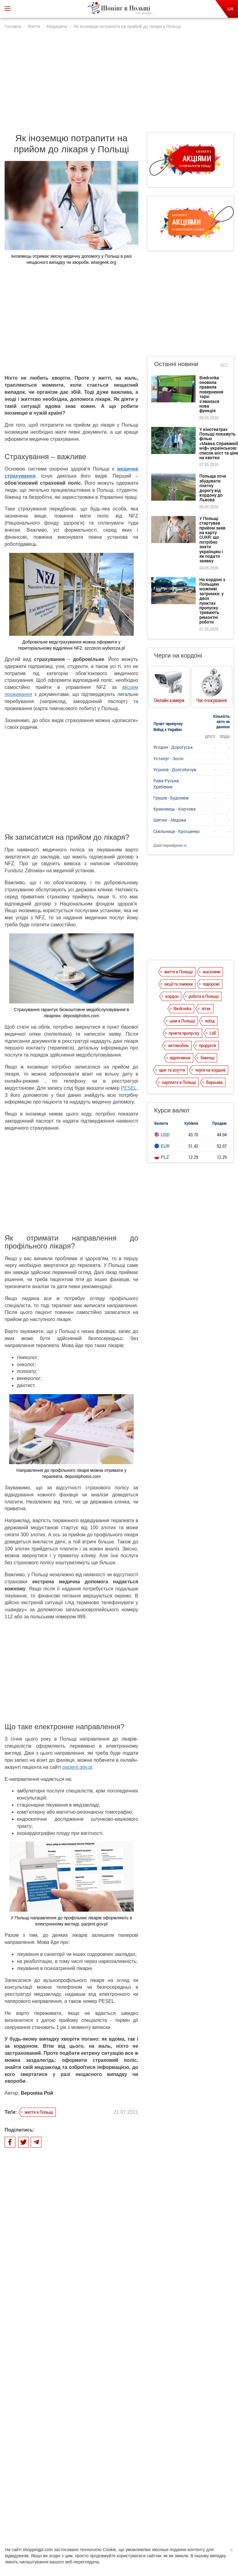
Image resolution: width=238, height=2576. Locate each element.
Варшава (214, 1082)
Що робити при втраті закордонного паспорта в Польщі (86, 2285)
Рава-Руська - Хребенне (167, 784)
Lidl (212, 1033)
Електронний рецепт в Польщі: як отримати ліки (92, 2392)
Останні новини (176, 364)
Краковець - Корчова (174, 809)
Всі (224, 365)
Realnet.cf (137, 2515)
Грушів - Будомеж (171, 798)
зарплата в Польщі (179, 1082)
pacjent (70, 1767)
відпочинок (180, 1057)
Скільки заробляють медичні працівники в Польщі (90, 2319)
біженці (207, 1057)
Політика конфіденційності (86, 2467)
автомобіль (178, 1045)
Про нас (48, 2467)
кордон (171, 996)
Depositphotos (156, 2515)
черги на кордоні (210, 1070)
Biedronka (182, 1008)
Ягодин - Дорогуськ (173, 747)
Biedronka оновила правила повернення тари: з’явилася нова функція (211, 394)
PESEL (129, 1088)
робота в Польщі (204, 996)
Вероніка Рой (37, 2093)
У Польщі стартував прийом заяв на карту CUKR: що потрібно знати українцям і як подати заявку (212, 539)
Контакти (188, 2467)
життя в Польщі (39, 2112)
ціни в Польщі (182, 1021)
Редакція (165, 2467)
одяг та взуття (172, 1070)
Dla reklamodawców (133, 2467)
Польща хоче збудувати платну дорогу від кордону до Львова (212, 487)
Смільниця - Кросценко (176, 831)
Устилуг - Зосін (168, 758)
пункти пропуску (184, 1033)
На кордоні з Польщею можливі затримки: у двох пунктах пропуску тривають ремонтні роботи (212, 601)
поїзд (210, 1021)
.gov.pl (85, 1767)
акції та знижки (178, 984)
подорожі (211, 984)
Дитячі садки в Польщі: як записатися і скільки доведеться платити (87, 2358)
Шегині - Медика (169, 820)
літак (206, 1008)
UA (230, 8)
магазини (211, 971)
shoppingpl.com (191, 2521)
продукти (207, 1045)
